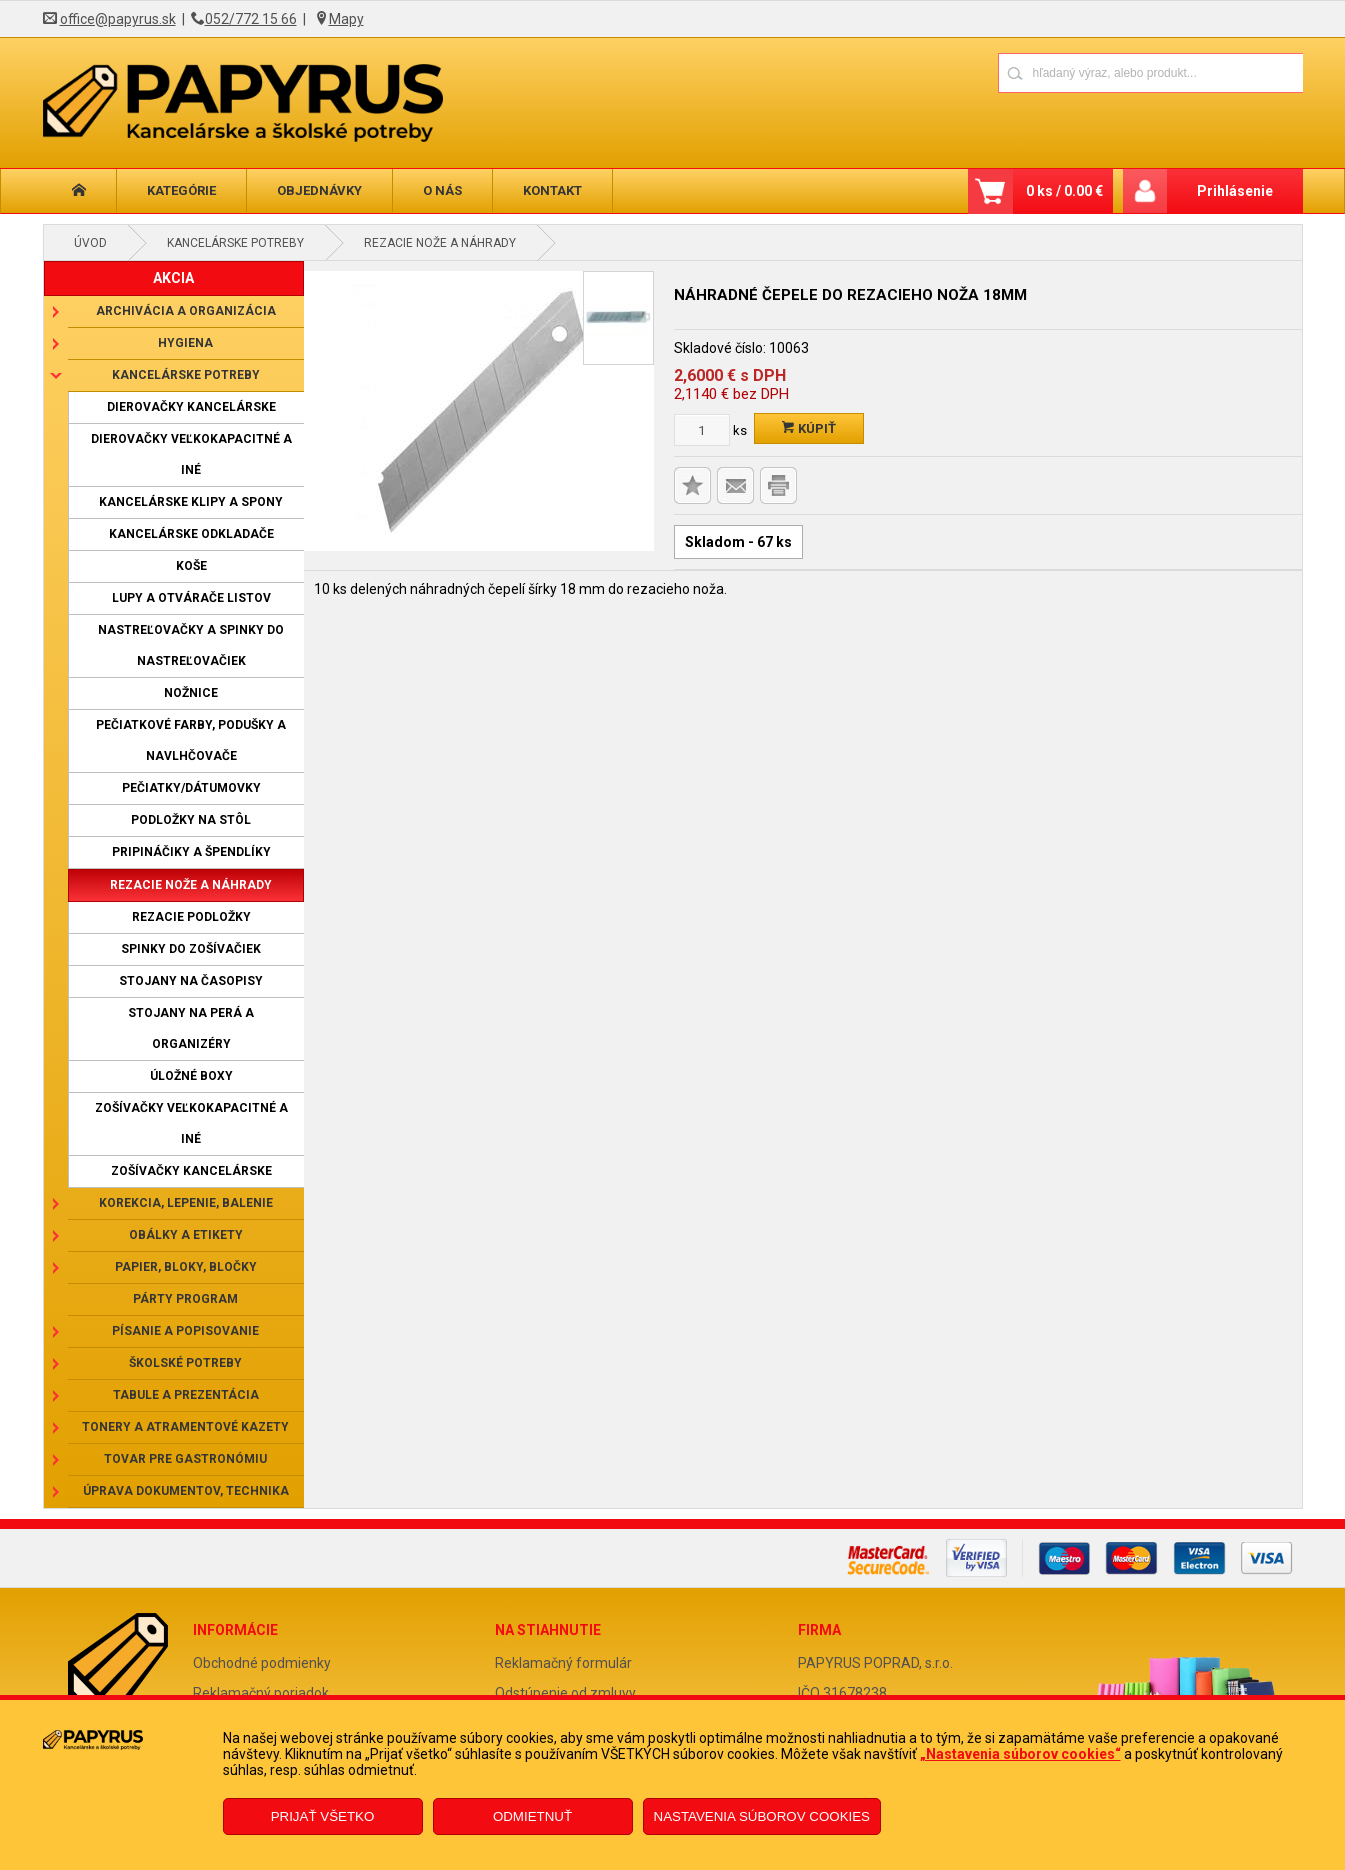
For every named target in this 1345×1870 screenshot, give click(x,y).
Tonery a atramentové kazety (185, 1427)
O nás (442, 190)
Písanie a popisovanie (185, 1331)
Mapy (346, 19)
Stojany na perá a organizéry (191, 1028)
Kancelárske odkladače (191, 534)
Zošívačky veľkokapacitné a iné (191, 1123)
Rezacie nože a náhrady (440, 243)
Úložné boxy (191, 1076)
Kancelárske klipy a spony (191, 502)
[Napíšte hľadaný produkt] (1080, 72)
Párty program (185, 1299)
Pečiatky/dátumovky (191, 788)
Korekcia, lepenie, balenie (186, 1203)
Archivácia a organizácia (186, 311)
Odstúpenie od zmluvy (565, 1693)
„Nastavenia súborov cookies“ (1020, 1754)
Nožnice (191, 693)
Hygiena (185, 343)
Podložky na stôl (191, 820)
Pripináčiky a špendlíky (191, 852)
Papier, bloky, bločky (186, 1267)
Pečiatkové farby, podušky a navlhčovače (191, 740)
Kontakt (552, 190)
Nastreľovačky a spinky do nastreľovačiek (191, 645)
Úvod (90, 243)
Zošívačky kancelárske (191, 1171)
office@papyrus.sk (118, 19)
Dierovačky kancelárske (191, 407)
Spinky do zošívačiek (191, 949)
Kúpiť (809, 428)
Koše (191, 566)
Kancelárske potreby (235, 243)
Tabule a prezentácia (186, 1395)
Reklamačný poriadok (261, 1693)
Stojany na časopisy (191, 981)
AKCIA (173, 278)
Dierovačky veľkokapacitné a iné (191, 454)
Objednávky (319, 190)
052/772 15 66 (251, 19)
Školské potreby (185, 1363)
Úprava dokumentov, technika (186, 1491)
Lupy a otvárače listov (191, 598)
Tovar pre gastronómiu (185, 1459)
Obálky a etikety (186, 1235)
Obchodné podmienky (262, 1663)
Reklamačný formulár (563, 1663)
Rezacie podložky (191, 917)
